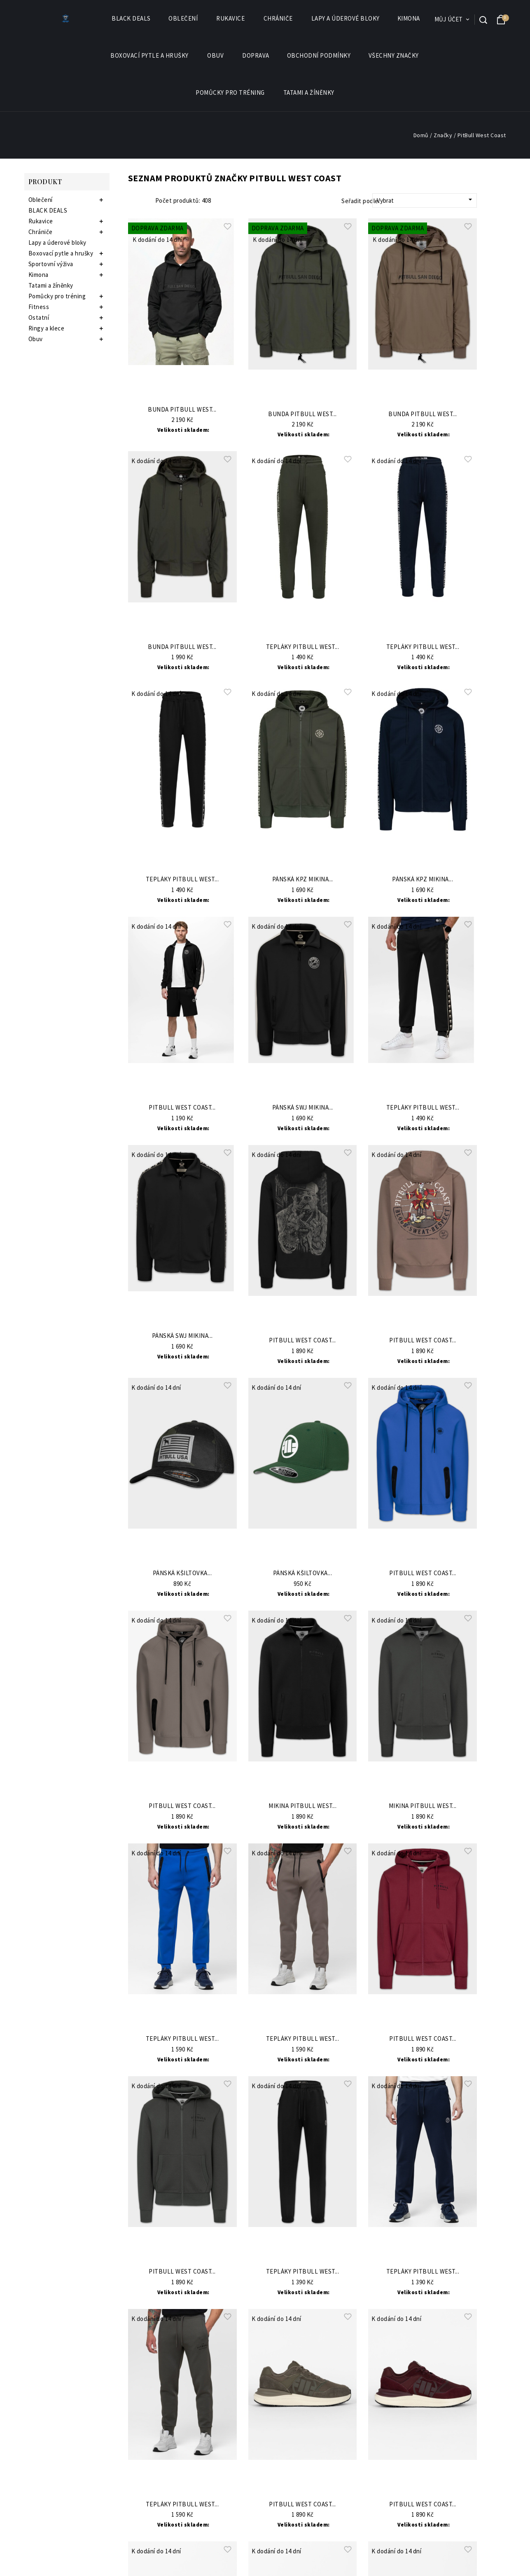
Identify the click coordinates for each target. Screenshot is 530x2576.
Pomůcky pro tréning (231, 93)
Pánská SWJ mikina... (302, 1107)
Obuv (215, 56)
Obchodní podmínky (319, 55)
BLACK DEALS (131, 18)
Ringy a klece (46, 328)
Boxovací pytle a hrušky (149, 56)
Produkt (45, 181)
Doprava (255, 55)
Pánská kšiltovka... (182, 1573)
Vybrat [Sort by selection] (425, 199)
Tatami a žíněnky (308, 92)
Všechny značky (394, 56)
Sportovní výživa (50, 264)
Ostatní (38, 317)
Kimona (409, 18)
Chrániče (279, 18)
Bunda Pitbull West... (182, 409)
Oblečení (183, 18)
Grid (132, 201)
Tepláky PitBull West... (302, 647)
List (144, 201)
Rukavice (230, 18)
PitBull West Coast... (182, 1107)
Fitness (38, 307)
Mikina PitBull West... (302, 1806)
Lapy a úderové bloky (345, 18)
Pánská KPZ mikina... (302, 879)
